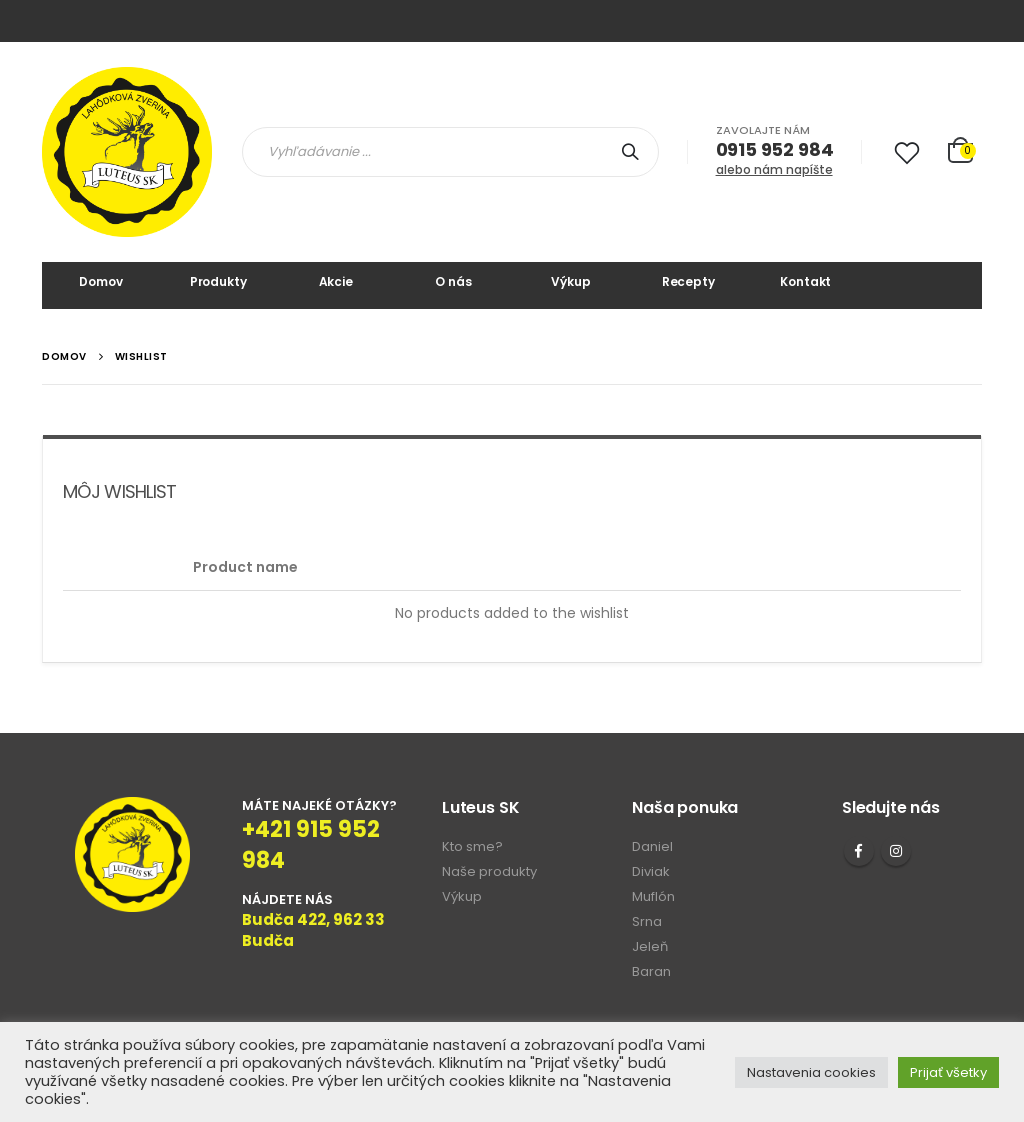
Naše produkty (489, 871)
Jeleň (650, 946)
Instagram (896, 851)
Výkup (570, 281)
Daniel (652, 846)
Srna (647, 921)
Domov (100, 281)
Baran (651, 971)
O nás (453, 281)
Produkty (218, 281)
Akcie (336, 281)
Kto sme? (472, 846)
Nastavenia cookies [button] (811, 1072)
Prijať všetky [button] (948, 1072)
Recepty (688, 281)
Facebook (859, 851)
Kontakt (805, 281)
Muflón (653, 896)
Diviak (651, 871)
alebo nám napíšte (774, 169)
